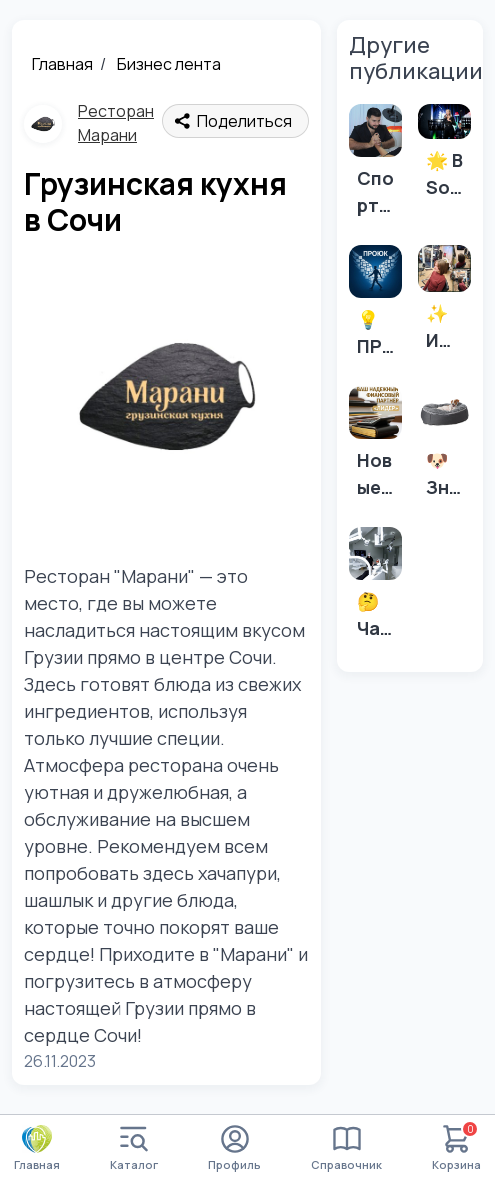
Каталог (134, 1148)
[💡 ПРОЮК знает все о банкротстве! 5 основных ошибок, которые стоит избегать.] (375, 307)
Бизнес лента (169, 64)
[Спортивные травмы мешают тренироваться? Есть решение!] (375, 166)
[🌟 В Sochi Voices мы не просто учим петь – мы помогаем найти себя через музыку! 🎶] (444, 157)
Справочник (346, 1148)
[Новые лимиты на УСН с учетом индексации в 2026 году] (375, 448)
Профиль (234, 1148)
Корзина (456, 1148)
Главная (62, 64)
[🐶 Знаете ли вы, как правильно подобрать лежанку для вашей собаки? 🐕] (444, 448)
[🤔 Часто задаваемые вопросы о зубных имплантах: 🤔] (375, 589)
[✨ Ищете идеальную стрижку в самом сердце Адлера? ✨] (444, 304)
